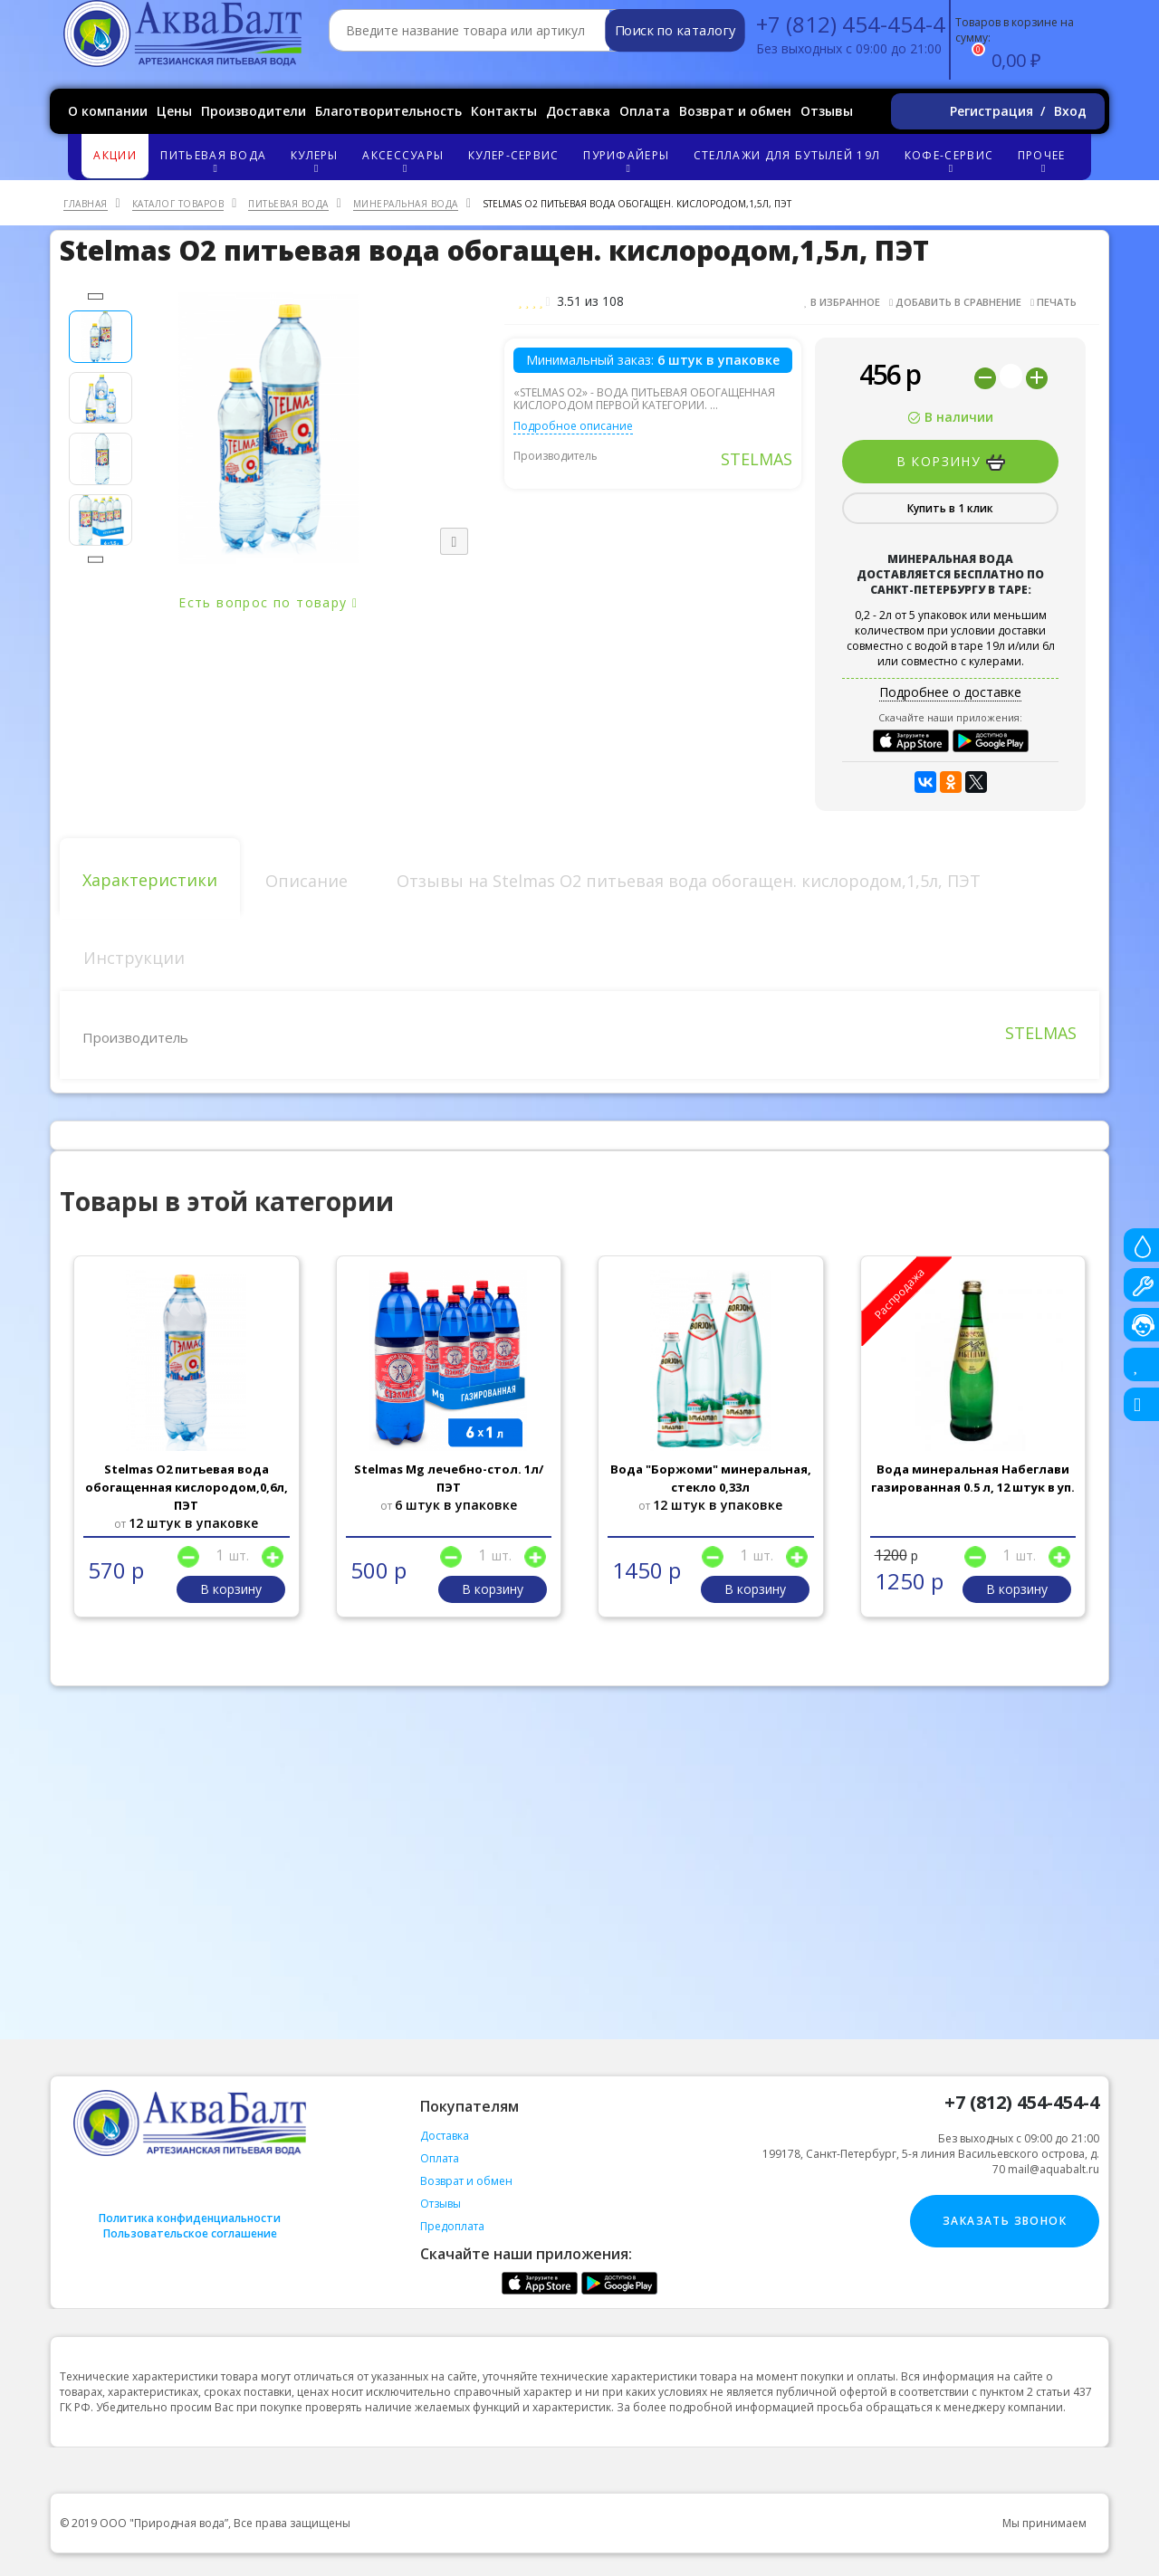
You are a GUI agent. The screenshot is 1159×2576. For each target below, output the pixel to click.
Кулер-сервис (514, 155)
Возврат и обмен (735, 110)
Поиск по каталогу (675, 31)
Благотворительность (388, 110)
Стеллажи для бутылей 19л (787, 155)
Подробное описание (573, 426)
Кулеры (316, 161)
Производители (253, 110)
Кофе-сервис (951, 161)
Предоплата (452, 2226)
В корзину (950, 462)
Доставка (578, 110)
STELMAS (756, 459)
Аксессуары (405, 161)
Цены (174, 110)
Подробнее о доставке (950, 692)
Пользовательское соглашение (190, 2233)
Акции (115, 155)
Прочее (1044, 161)
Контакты (504, 110)
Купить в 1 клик (950, 508)
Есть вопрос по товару (268, 602)
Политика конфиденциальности (190, 2218)
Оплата (644, 110)
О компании (108, 110)
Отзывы (826, 110)
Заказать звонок (1005, 2220)
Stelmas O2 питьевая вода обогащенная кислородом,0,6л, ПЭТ (186, 1487)
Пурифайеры (629, 161)
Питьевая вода (216, 161)
